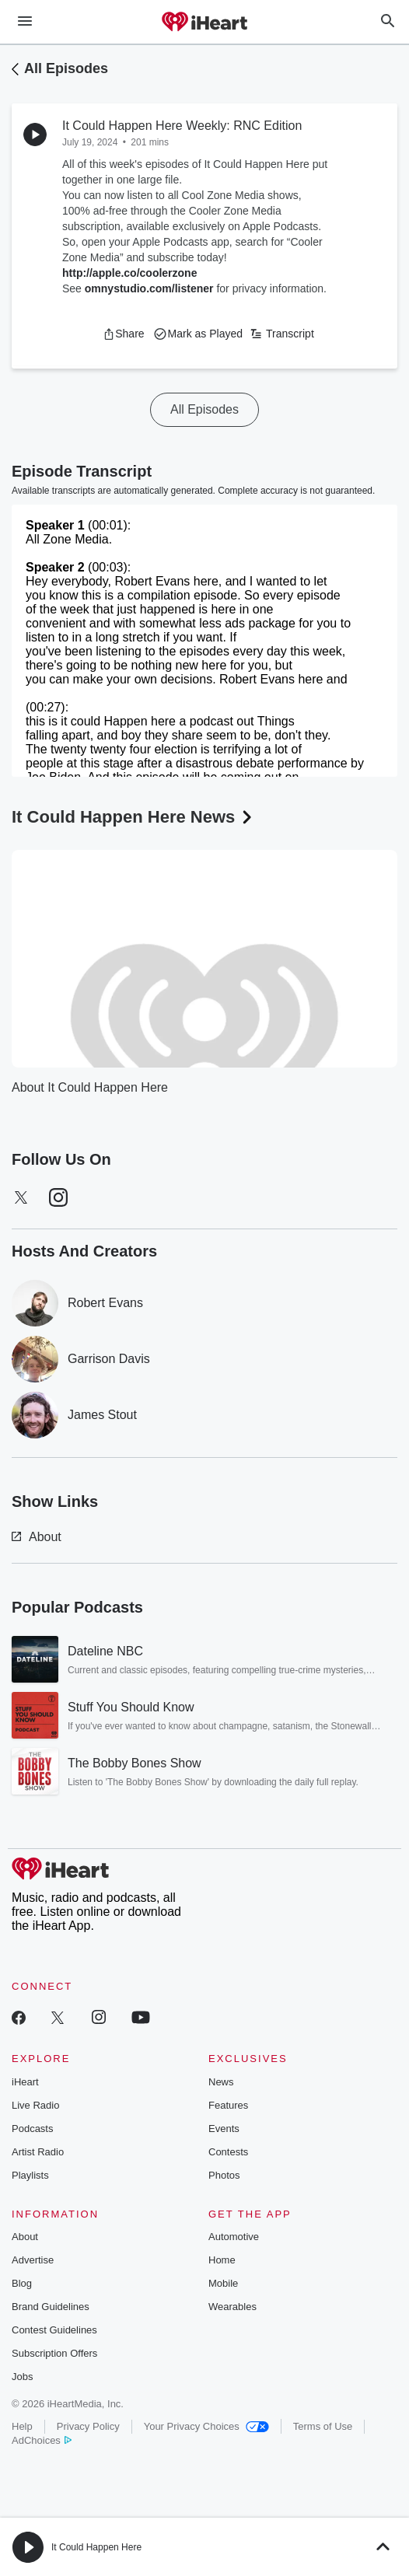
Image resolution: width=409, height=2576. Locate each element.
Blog (22, 2283)
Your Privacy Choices (206, 2426)
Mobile (223, 2283)
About (36, 1536)
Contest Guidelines (54, 2330)
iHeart (25, 2082)
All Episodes (66, 68)
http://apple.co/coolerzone (129, 273)
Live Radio (35, 2105)
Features (228, 2105)
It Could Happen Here (96, 2547)
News (221, 2082)
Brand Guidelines (50, 2306)
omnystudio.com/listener (149, 288)
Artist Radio (38, 2152)
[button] (123, 333)
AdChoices (42, 2440)
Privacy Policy (88, 2426)
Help (22, 2426)
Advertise (33, 2260)
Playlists (30, 2175)
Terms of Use (323, 2426)
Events (223, 2128)
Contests (228, 2152)
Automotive (233, 2236)
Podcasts (32, 2128)
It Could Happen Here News (133, 817)
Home (222, 2260)
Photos (223, 2175)
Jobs (22, 2376)
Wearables (232, 2306)
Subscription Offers (54, 2353)
